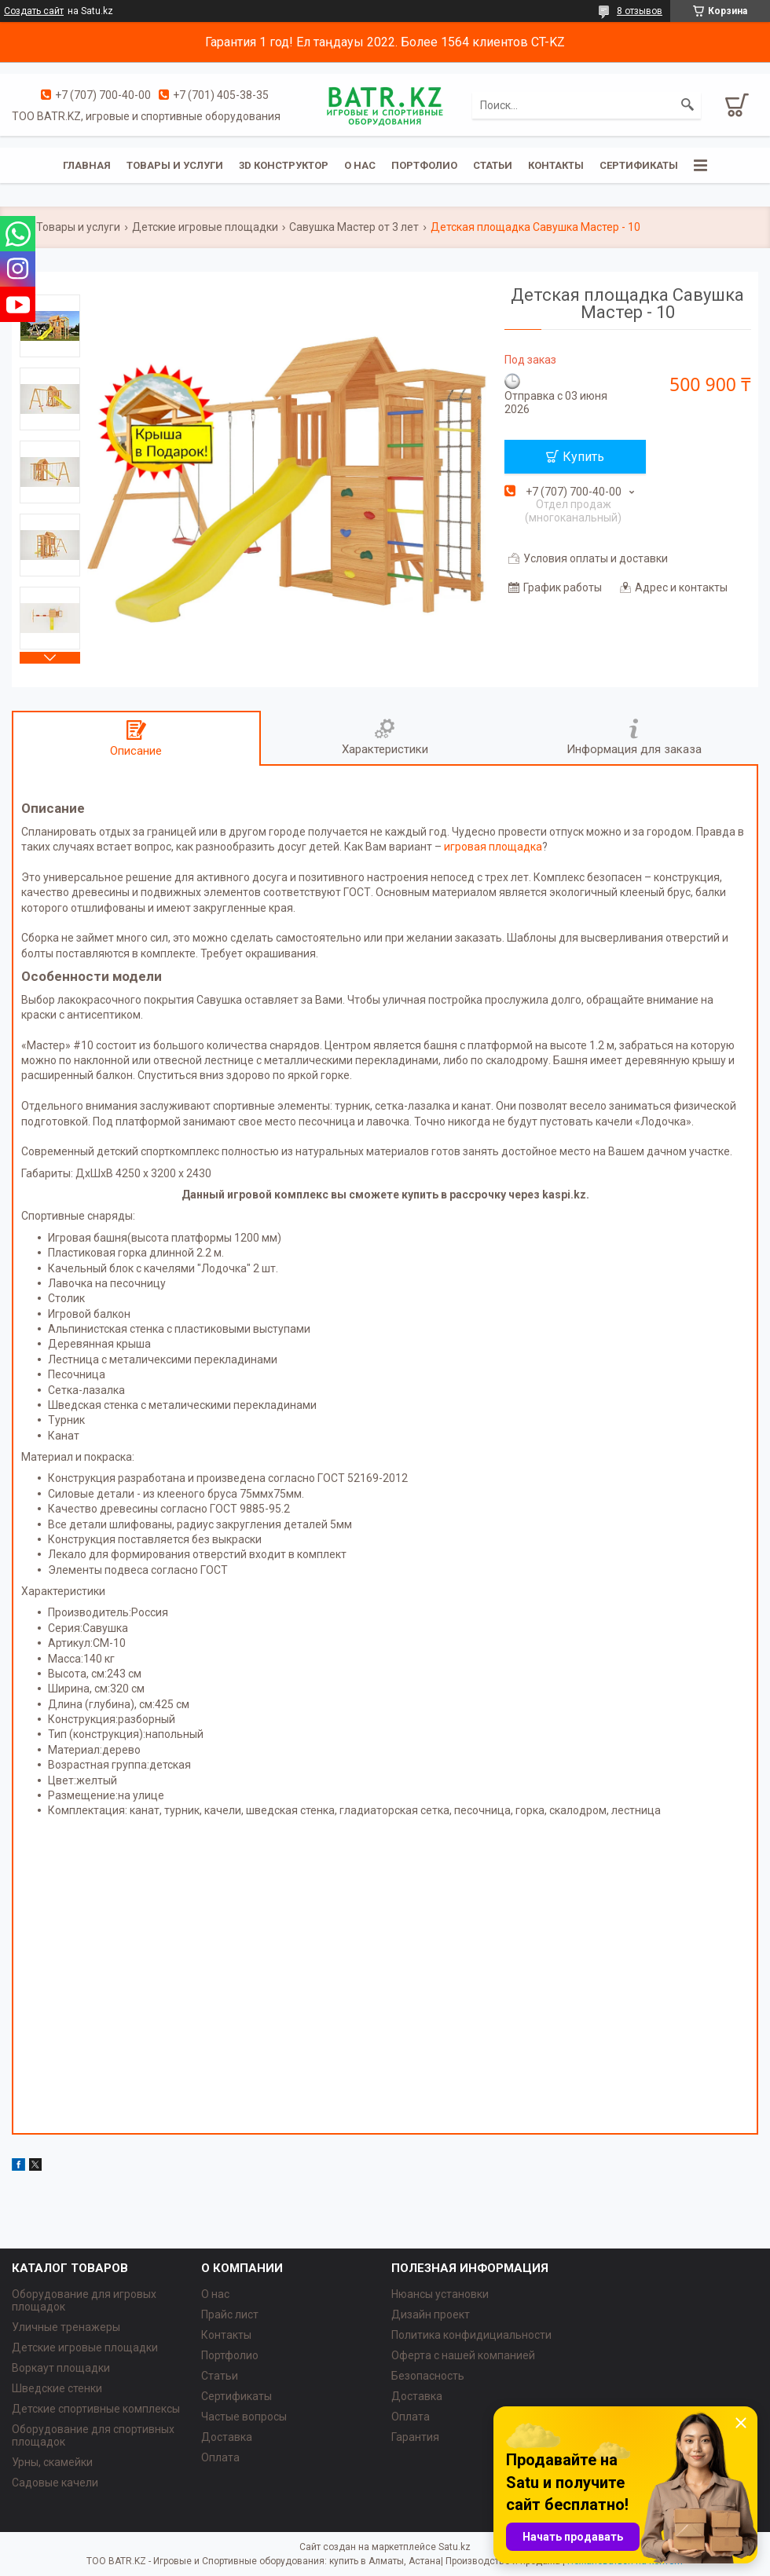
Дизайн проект (430, 2314)
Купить (583, 456)
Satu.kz (454, 2546)
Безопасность (427, 2375)
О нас (360, 165)
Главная (87, 165)
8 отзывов (639, 10)
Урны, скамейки (52, 2462)
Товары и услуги (174, 165)
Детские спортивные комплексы (96, 2408)
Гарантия (415, 2437)
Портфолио (424, 165)
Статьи (492, 165)
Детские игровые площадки (205, 227)
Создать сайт (34, 10)
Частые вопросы (244, 2416)
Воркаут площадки (61, 2368)
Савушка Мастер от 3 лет (354, 227)
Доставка (226, 2437)
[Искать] (687, 105)
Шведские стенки (57, 2388)
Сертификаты (639, 165)
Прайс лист (229, 2314)
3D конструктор (283, 165)
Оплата (220, 2457)
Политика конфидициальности (471, 2335)
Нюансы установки (440, 2294)
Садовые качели (55, 2482)
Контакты (556, 165)
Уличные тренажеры (66, 2327)
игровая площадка (493, 846)
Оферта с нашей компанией (463, 2355)
